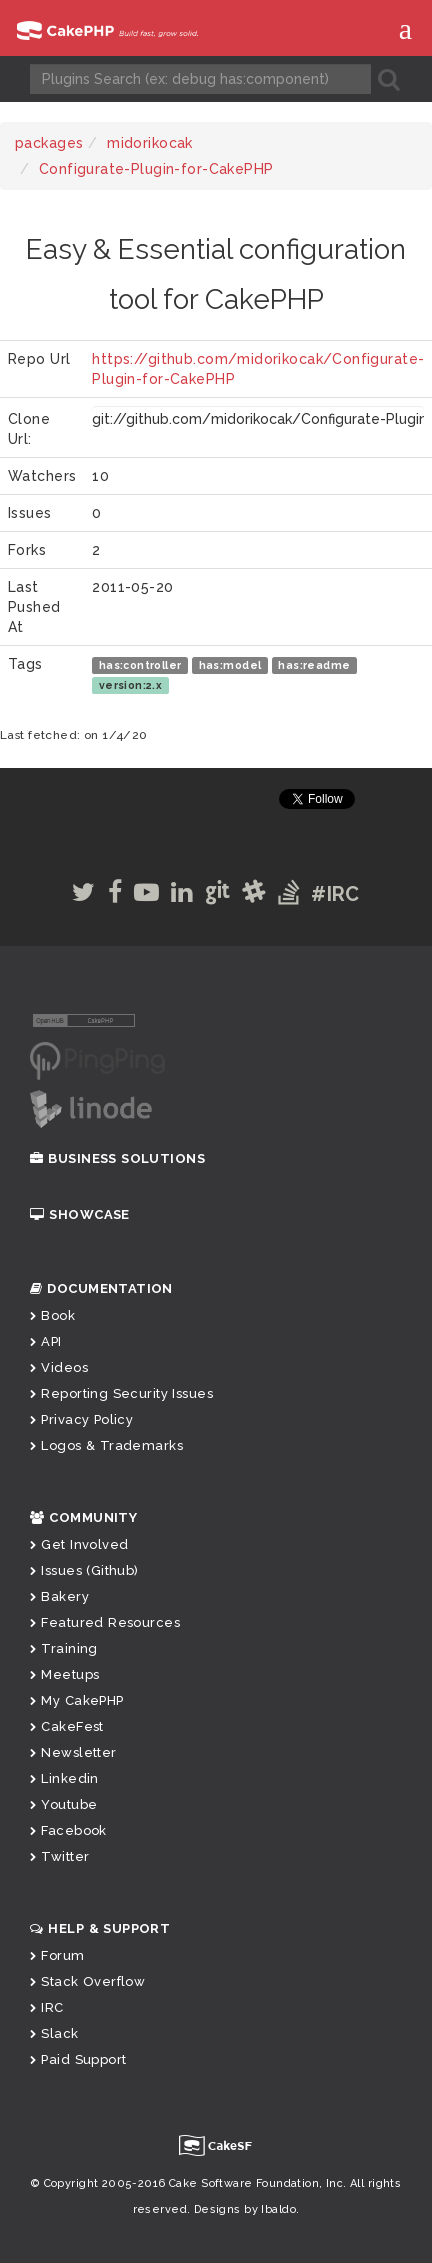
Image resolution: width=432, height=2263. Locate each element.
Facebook (68, 1830)
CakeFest (67, 1726)
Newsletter (73, 1752)
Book (52, 1315)
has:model (230, 665)
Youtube (63, 1804)
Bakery (59, 1596)
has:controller (140, 665)
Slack (54, 2033)
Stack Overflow (87, 1981)
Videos (59, 1367)
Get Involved (79, 1544)
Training (64, 1648)
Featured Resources (105, 1622)
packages (49, 143)
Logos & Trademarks (106, 1445)
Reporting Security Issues (121, 1393)
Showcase (80, 1214)
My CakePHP (77, 1700)
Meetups (64, 1674)
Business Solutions (117, 1158)
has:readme (314, 665)
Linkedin (64, 1778)
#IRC (335, 894)
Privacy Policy (81, 1419)
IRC (47, 2007)
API (46, 1341)
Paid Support (78, 2059)
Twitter (59, 1856)
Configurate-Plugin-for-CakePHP (156, 169)
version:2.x (131, 685)
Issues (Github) (84, 1570)
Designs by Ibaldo (245, 2209)
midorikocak (150, 143)
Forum (57, 1955)
